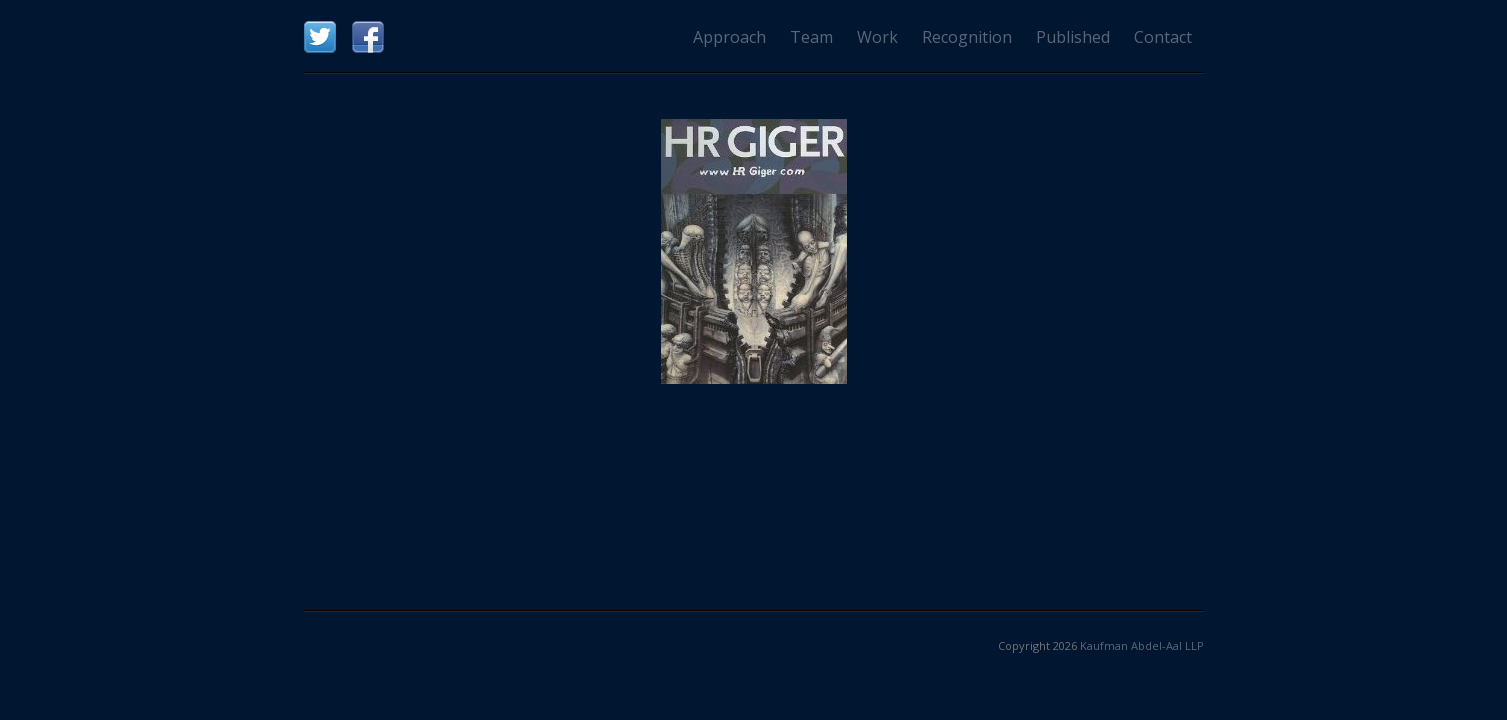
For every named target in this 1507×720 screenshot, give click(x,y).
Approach (729, 37)
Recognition (967, 37)
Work (877, 37)
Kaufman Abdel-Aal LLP (1142, 645)
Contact (1163, 37)
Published (1073, 37)
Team (811, 37)
